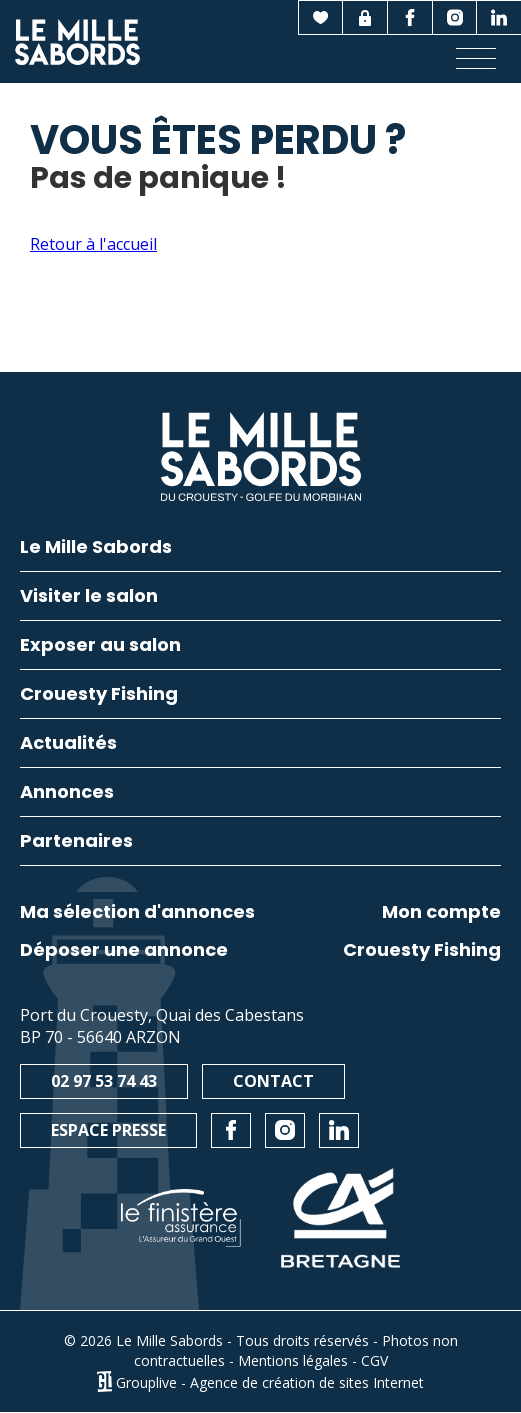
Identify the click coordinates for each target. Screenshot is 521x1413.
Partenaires (76, 842)
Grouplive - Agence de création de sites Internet (270, 1381)
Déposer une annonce (124, 950)
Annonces (67, 793)
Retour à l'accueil (93, 244)
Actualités (68, 744)
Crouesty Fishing (422, 950)
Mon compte (441, 912)
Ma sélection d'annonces (137, 912)
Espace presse (108, 1130)
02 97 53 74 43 (104, 1081)
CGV (374, 1360)
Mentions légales (293, 1360)
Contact (273, 1081)
